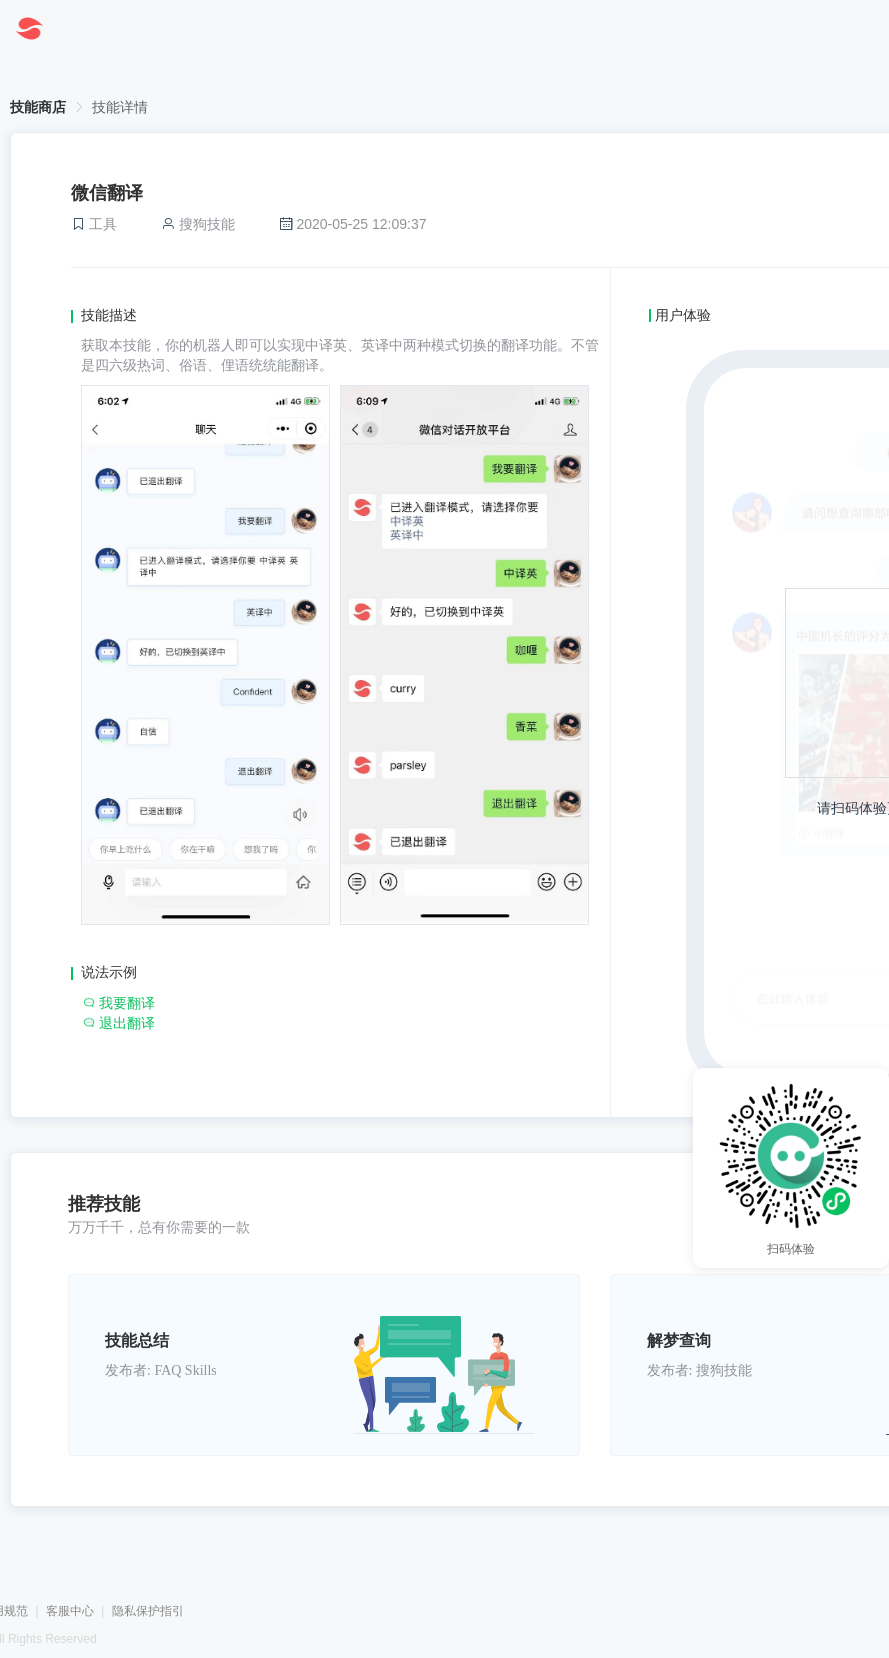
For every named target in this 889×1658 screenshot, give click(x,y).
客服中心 (70, 1611)
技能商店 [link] (38, 107)
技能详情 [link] (120, 107)
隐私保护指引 (148, 1611)
